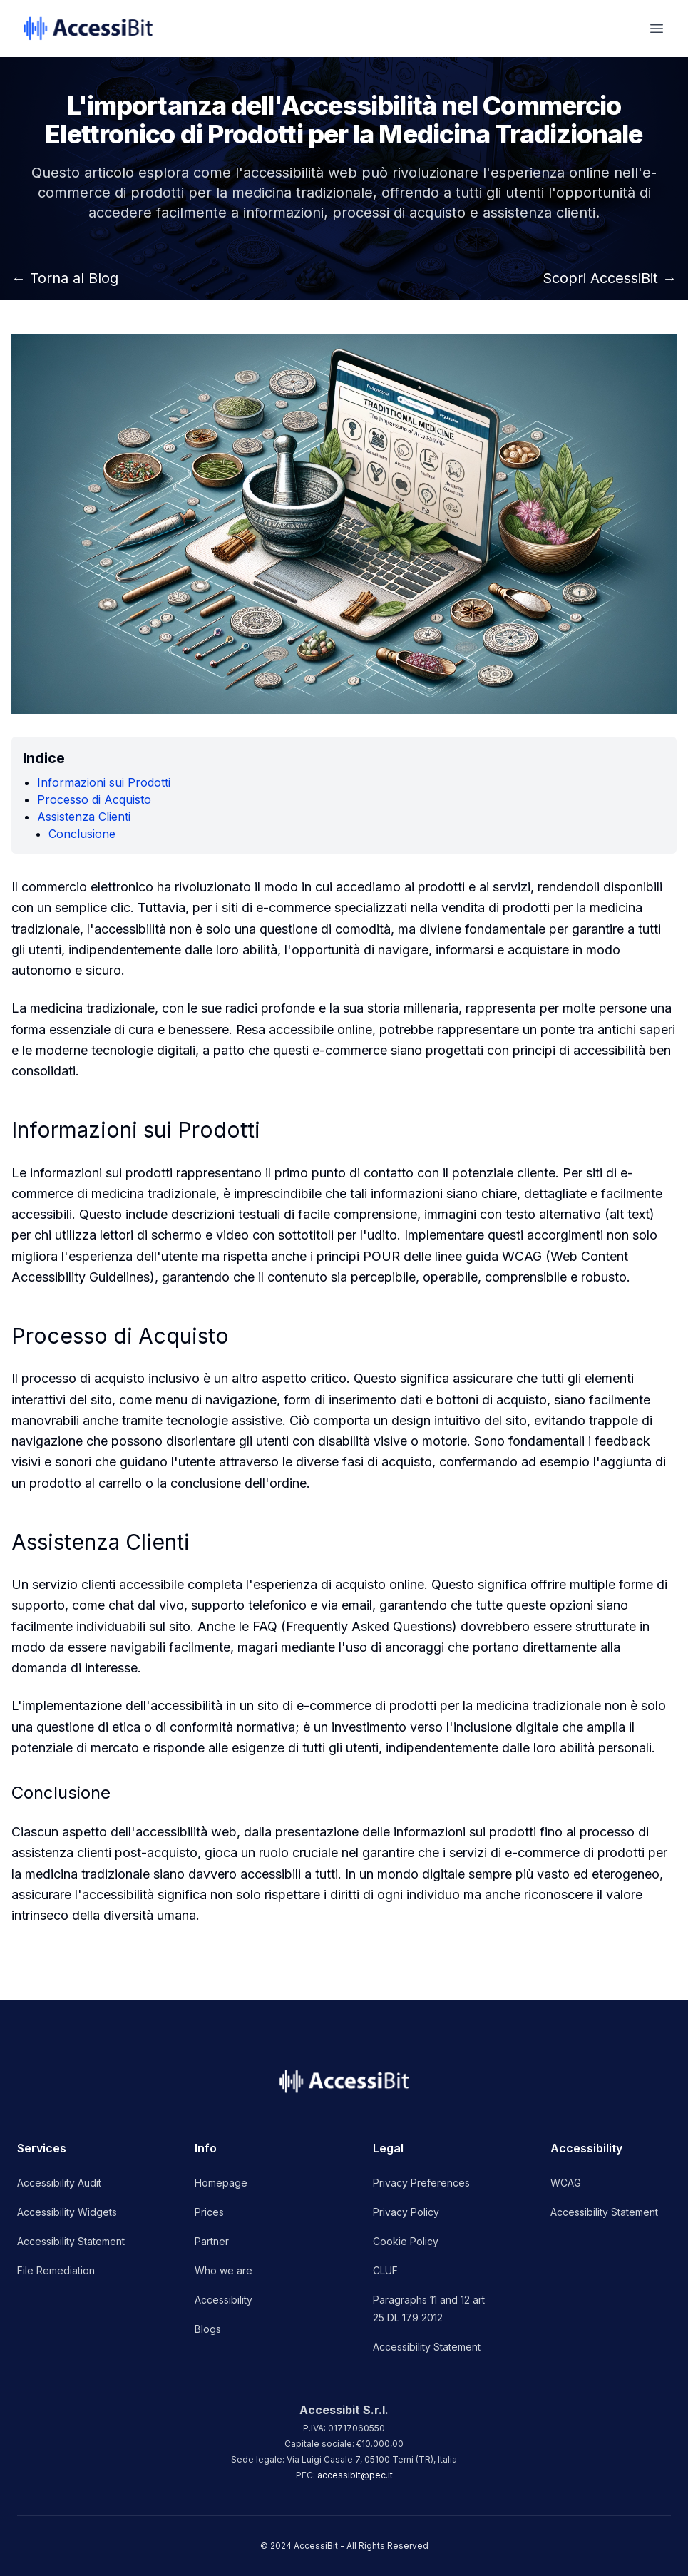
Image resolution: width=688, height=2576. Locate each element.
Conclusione (81, 834)
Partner (212, 2241)
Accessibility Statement (71, 2241)
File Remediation (56, 2270)
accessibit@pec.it (355, 2475)
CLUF (385, 2270)
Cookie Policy (405, 2241)
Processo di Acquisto (94, 799)
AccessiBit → (610, 278)
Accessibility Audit (59, 2183)
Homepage (221, 2183)
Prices (209, 2212)
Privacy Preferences (421, 2183)
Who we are (223, 2270)
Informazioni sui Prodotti (103, 782)
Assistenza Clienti (83, 816)
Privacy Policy (406, 2212)
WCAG (565, 2183)
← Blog (64, 278)
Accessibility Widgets (67, 2212)
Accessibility (223, 2300)
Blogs (208, 2329)
